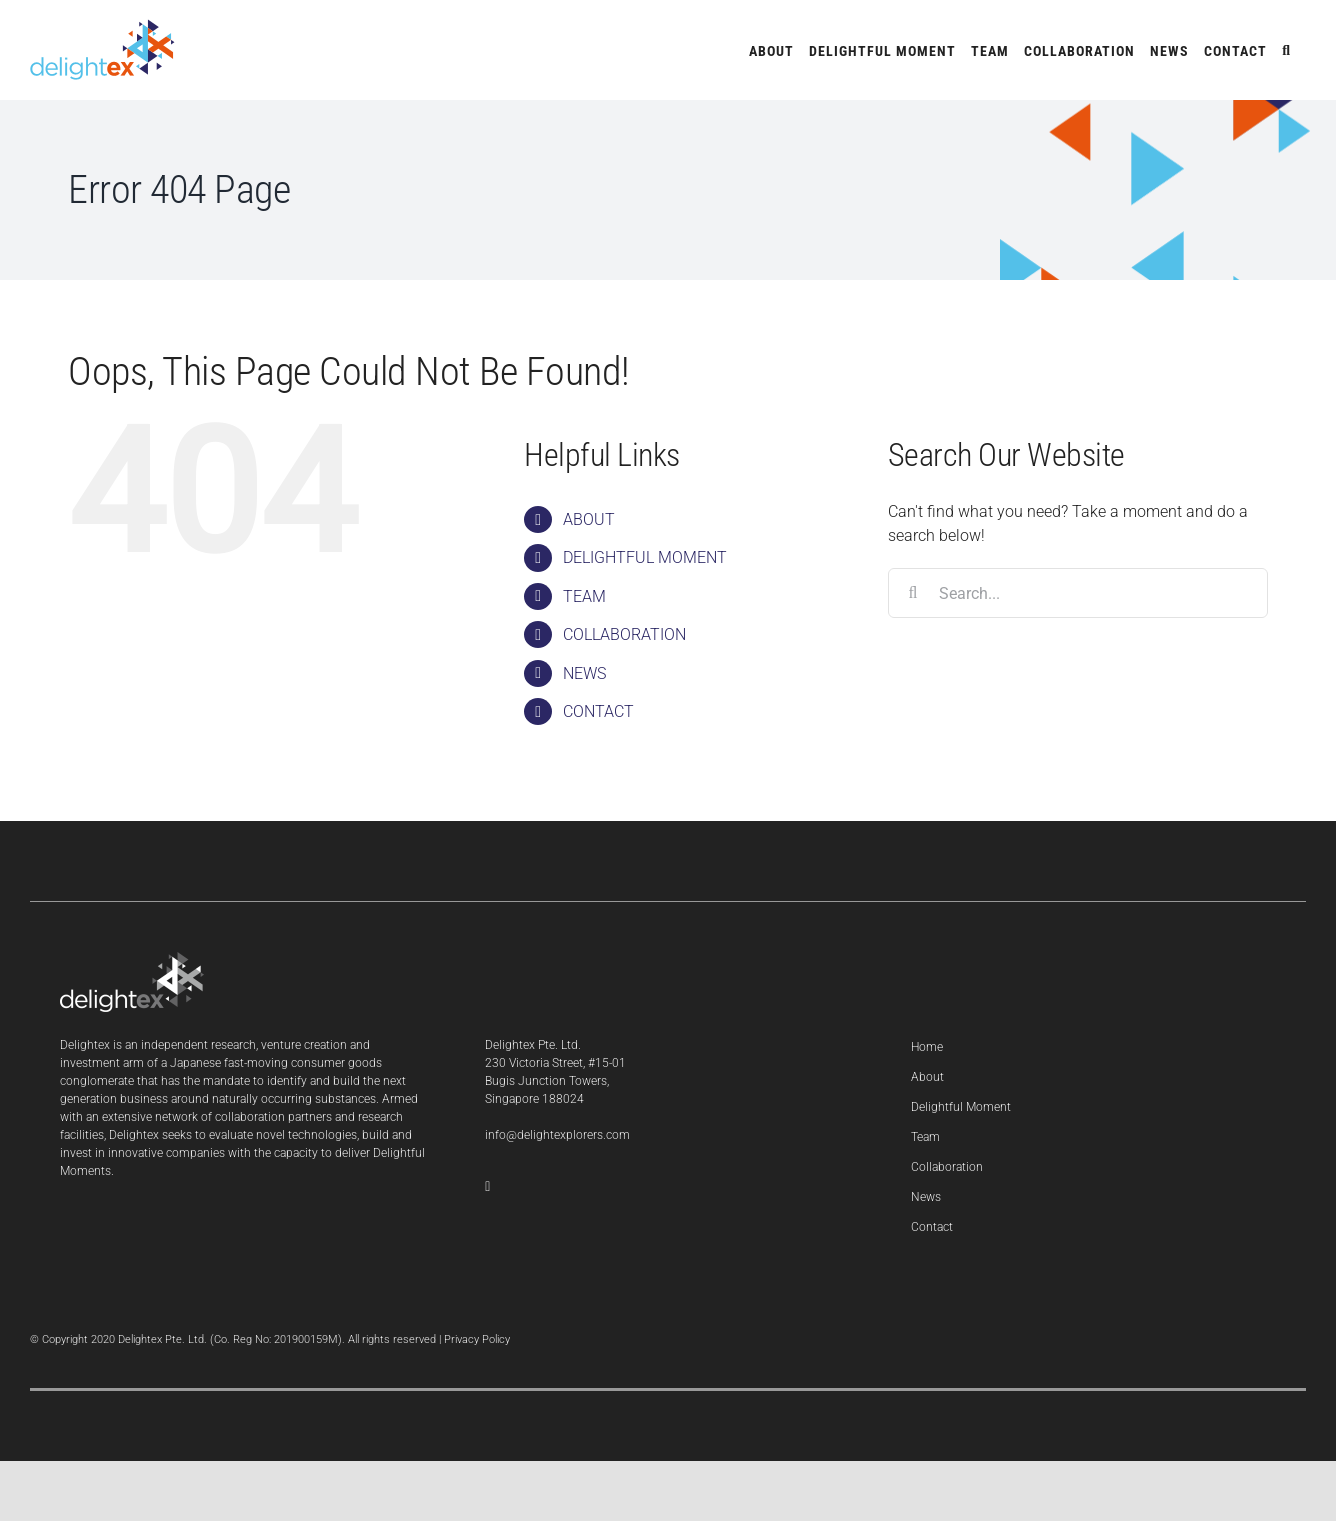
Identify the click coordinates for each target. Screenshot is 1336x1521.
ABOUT (589, 519)
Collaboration (947, 1167)
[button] (1286, 50)
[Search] (913, 593)
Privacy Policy (477, 1339)
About (927, 1077)
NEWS (584, 673)
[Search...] (1078, 593)
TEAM (584, 596)
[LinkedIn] (487, 1187)
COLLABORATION (624, 634)
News (926, 1197)
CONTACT (598, 711)
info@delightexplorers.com (557, 1135)
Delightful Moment (961, 1107)
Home (927, 1047)
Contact (932, 1227)
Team (925, 1137)
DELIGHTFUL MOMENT (645, 557)
